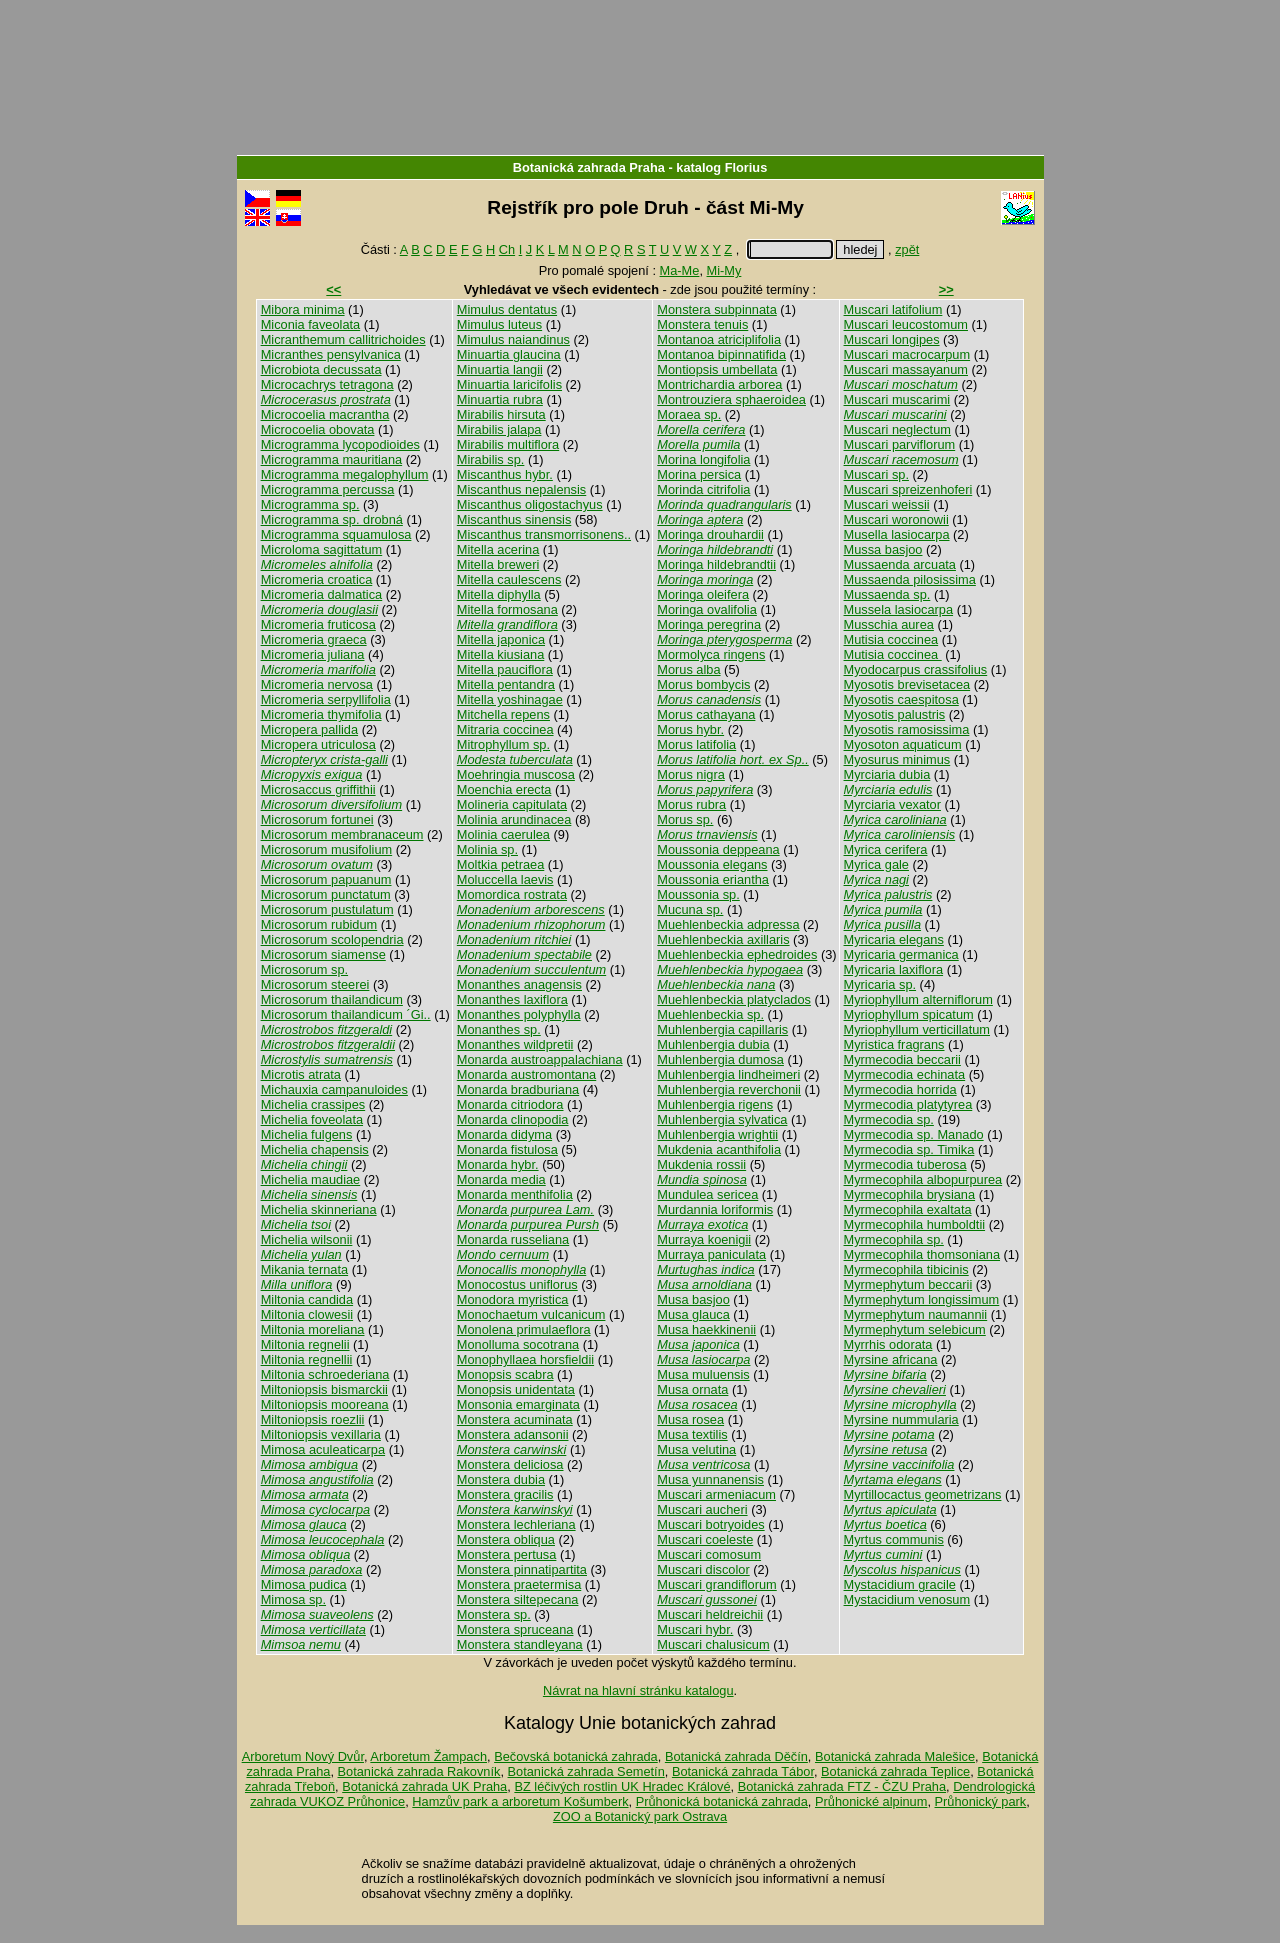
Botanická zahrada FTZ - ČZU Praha (842, 1786)
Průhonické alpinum (871, 1801)
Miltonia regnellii (307, 1359)
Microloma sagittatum (322, 549)
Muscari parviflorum (900, 444)
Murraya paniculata (711, 1254)
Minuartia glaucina (509, 354)
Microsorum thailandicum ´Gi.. (346, 1014)
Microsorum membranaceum (342, 834)
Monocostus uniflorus (517, 1284)
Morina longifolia (703, 459)
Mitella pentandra (506, 684)
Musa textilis (692, 1434)
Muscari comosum (709, 1554)
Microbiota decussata (321, 369)
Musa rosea (690, 1419)
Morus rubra (691, 804)
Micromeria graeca (314, 639)
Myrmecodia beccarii (902, 1059)
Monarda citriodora (510, 1104)
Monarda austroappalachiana (540, 1059)
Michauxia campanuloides (334, 1089)
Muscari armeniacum (716, 1494)
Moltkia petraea (501, 864)
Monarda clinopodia (513, 1119)
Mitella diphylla (499, 594)
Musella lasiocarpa (897, 534)
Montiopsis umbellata (717, 369)
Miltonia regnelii (305, 1344)
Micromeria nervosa (317, 684)
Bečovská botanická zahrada (576, 1756)
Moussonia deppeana (718, 849)
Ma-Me (680, 270)
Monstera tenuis (702, 324)
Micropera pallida (309, 729)
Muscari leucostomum (906, 324)
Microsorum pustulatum (327, 909)
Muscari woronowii (896, 519)
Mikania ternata (305, 1269)
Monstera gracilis (505, 1494)
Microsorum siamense (323, 954)
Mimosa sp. (293, 1599)
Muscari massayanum (906, 369)
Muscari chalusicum (713, 1644)
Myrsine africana (891, 1359)
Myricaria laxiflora (894, 969)
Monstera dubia (501, 1479)
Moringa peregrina (709, 624)
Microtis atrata (301, 1074)
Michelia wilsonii (307, 1239)
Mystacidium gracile (900, 1584)
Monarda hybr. (498, 1164)
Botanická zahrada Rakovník (419, 1771)
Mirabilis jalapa (499, 429)
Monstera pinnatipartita (522, 1569)
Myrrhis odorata (888, 1344)
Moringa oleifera (703, 594)
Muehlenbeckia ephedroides (737, 954)
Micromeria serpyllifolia (326, 699)
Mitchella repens (503, 714)
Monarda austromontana (526, 1074)
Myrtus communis (894, 1539)
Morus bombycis (703, 684)
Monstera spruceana (515, 1629)
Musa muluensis (703, 1374)
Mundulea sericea (707, 1194)
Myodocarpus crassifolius (916, 669)
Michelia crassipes (313, 1104)
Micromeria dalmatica (322, 594)
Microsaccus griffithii (318, 789)
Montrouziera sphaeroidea (731, 399)
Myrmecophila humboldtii (915, 1224)
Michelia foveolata (312, 1119)
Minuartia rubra (500, 399)
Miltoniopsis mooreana (325, 1404)
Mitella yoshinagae (510, 699)
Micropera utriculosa (318, 744)
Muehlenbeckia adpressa (728, 924)
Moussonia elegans (712, 864)
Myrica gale (876, 864)
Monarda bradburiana (518, 1089)
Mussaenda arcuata (900, 564)
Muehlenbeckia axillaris (723, 939)
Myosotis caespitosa (901, 699)
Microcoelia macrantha (325, 414)
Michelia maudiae (311, 1179)
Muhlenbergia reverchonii (729, 1089)
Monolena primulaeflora (524, 1329)
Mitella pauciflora (505, 669)
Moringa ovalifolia (707, 609)
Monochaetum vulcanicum (531, 1314)
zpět (907, 249)
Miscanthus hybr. (505, 474)
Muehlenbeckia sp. (710, 1014)
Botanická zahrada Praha (589, 167)
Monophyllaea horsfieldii (525, 1359)
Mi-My (724, 270)
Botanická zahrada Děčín (736, 1756)
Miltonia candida (307, 1299)
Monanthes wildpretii (515, 1044)
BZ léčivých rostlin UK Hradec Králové (622, 1786)
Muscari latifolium (893, 309)
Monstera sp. (494, 1614)
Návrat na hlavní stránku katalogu (638, 1690)
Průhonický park (981, 1801)
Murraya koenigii (704, 1239)
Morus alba (688, 669)
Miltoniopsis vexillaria (321, 1434)
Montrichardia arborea (719, 384)
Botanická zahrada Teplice (895, 1771)
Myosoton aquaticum (903, 744)
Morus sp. (685, 819)
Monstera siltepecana (518, 1599)
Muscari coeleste (705, 1539)
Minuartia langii (500, 369)
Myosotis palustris (895, 714)
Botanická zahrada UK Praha (424, 1786)
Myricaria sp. (880, 984)
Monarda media (501, 1179)
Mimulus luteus (499, 324)
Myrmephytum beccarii (908, 1284)
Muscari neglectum (897, 429)
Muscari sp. (876, 474)
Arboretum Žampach (428, 1756)
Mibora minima (303, 309)
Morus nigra (691, 774)
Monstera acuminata (515, 1419)
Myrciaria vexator (892, 804)
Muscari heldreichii (710, 1614)
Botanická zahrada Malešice (895, 1756)
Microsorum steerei (315, 984)
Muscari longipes (892, 339)
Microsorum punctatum (326, 894)
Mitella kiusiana (501, 654)
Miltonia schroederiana (325, 1374)
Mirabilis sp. (491, 459)
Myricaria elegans (894, 939)
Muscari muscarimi (897, 399)
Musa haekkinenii (706, 1329)
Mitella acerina (498, 549)
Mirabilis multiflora (508, 444)
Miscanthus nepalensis (521, 489)
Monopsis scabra (505, 1374)
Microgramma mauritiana (332, 459)
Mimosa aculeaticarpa (323, 1449)
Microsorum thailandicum (332, 999)
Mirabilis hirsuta (501, 414)
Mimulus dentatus (507, 309)
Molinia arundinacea (514, 819)
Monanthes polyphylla (519, 1014)
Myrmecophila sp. (894, 1239)
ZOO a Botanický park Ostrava (640, 1816)
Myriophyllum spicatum (909, 1014)
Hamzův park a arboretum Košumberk (520, 1801)
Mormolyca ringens (711, 654)
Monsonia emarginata (518, 1404)
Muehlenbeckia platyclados (734, 999)
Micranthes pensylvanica (331, 354)
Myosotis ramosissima (907, 729)
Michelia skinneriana (319, 1209)
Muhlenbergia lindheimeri (728, 1074)
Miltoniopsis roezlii (313, 1419)
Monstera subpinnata (717, 309)
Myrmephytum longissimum (922, 1299)
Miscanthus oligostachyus (530, 504)
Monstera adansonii (513, 1434)
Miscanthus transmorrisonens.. (544, 534)
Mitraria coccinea (505, 729)
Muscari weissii (887, 504)
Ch (507, 249)
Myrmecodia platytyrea (908, 1104)
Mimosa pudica (304, 1584)
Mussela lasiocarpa (899, 609)
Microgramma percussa (328, 489)
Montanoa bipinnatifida (721, 354)
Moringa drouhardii (710, 534)
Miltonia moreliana (313, 1329)
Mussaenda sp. (887, 594)
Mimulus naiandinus (513, 339)
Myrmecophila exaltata (908, 1209)
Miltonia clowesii (307, 1314)
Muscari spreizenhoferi (908, 489)
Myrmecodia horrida (900, 1089)
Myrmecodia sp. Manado (914, 1134)
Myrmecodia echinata (905, 1074)
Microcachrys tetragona (327, 384)
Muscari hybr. (695, 1629)
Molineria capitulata (512, 804)
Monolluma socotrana (518, 1344)
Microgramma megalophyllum (345, 474)
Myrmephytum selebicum (915, 1329)
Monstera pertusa (507, 1554)
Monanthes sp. (499, 1029)
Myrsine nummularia (901, 1419)
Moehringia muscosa (516, 774)
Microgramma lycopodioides (340, 444)
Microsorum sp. (304, 969)
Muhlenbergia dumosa (720, 1059)
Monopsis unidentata (516, 1389)
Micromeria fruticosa (318, 624)
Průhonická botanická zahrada (722, 1801)
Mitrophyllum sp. (503, 744)
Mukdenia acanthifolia (719, 1149)
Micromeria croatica (317, 579)
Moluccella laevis (505, 879)
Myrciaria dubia (887, 774)
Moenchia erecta (504, 789)
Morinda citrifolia (703, 489)
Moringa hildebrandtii (716, 564)
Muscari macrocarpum (907, 354)
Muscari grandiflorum (716, 1584)
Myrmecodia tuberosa (905, 1164)
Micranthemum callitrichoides (343, 339)
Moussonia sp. (698, 894)
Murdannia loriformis (715, 1209)
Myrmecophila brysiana (910, 1194)
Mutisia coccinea (891, 639)
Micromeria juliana (313, 654)
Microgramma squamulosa (336, 534)
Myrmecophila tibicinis (906, 1269)
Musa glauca (693, 1314)
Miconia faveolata (311, 324)
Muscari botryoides (710, 1524)
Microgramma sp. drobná (332, 519)
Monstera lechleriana (516, 1524)
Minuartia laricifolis (509, 384)
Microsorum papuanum (326, 879)
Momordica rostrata (512, 894)
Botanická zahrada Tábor (743, 1771)
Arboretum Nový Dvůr (303, 1756)
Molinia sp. (487, 849)
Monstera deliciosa (510, 1464)
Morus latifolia (696, 744)
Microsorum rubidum (319, 924)
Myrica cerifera (886, 849)
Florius (746, 167)
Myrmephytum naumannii (916, 1314)
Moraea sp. (689, 414)
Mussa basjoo (883, 549)
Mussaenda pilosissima (910, 579)
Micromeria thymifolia (321, 714)
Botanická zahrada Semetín (586, 1771)
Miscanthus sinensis (514, 519)
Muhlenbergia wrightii (717, 1134)
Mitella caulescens (509, 579)
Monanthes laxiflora (512, 999)
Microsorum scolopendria (332, 939)
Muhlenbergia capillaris (722, 1029)
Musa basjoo (693, 1299)
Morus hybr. (690, 729)
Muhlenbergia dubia (713, 1044)
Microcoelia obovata (318, 429)
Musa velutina (696, 1449)
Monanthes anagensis (519, 984)
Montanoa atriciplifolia (719, 339)
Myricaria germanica (901, 954)
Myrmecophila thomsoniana (922, 1254)
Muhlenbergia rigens (715, 1104)
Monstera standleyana (520, 1644)
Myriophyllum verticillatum (917, 1029)
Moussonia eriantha (713, 879)
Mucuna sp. (690, 909)
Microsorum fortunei (317, 819)
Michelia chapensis (315, 1149)
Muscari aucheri (702, 1509)
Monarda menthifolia (515, 1194)
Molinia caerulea (503, 834)
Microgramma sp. (310, 504)
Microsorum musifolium (327, 849)
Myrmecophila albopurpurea (923, 1179)
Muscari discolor (703, 1569)
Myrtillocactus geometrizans (923, 1494)
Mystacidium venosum (907, 1599)
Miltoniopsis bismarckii (324, 1389)
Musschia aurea (889, 624)
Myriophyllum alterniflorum (918, 999)
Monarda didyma (504, 1134)
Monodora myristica (513, 1299)
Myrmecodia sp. (889, 1119)
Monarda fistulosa (507, 1149)
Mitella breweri (498, 564)
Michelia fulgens (307, 1134)
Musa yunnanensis (710, 1479)
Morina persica (699, 474)
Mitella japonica (501, 639)
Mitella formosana (507, 609)
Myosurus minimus (897, 759)
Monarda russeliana (513, 1239)
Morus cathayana (706, 714)
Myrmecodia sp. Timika (909, 1149)
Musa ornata (692, 1389)
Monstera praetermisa (519, 1584)
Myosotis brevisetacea (907, 684)
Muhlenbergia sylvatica (722, 1119)
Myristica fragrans (894, 1044)
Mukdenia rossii (701, 1164)
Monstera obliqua (506, 1539)
